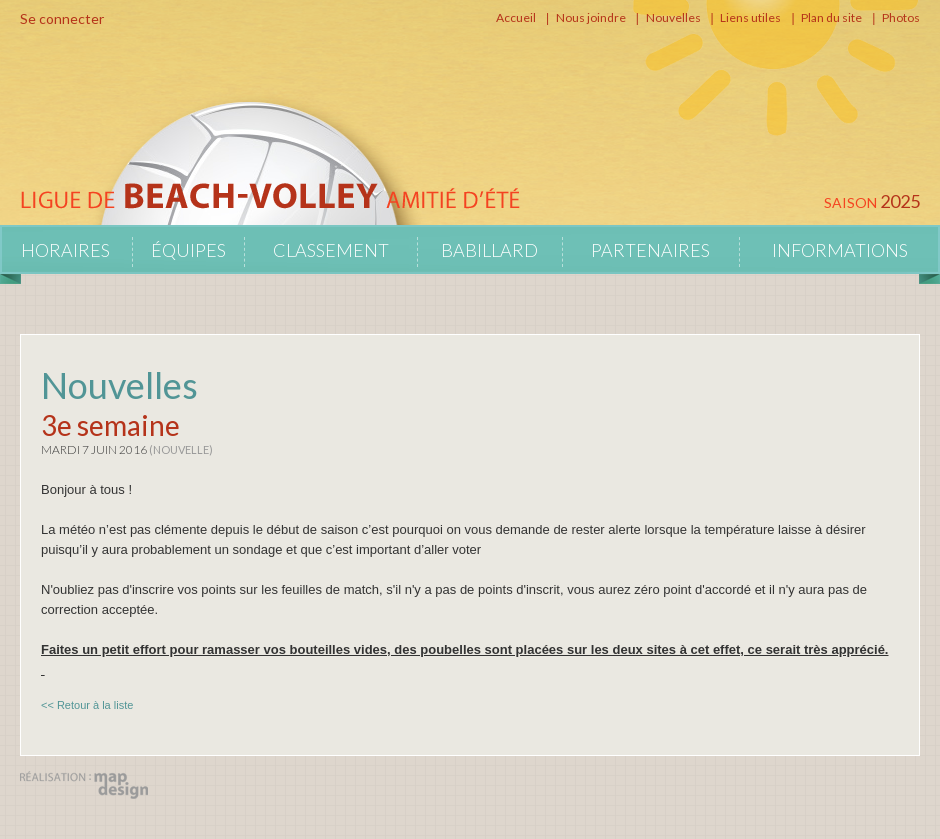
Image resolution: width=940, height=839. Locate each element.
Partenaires (650, 250)
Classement (331, 250)
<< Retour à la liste (87, 705)
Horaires (65, 250)
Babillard (489, 250)
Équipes (188, 250)
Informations (840, 250)
